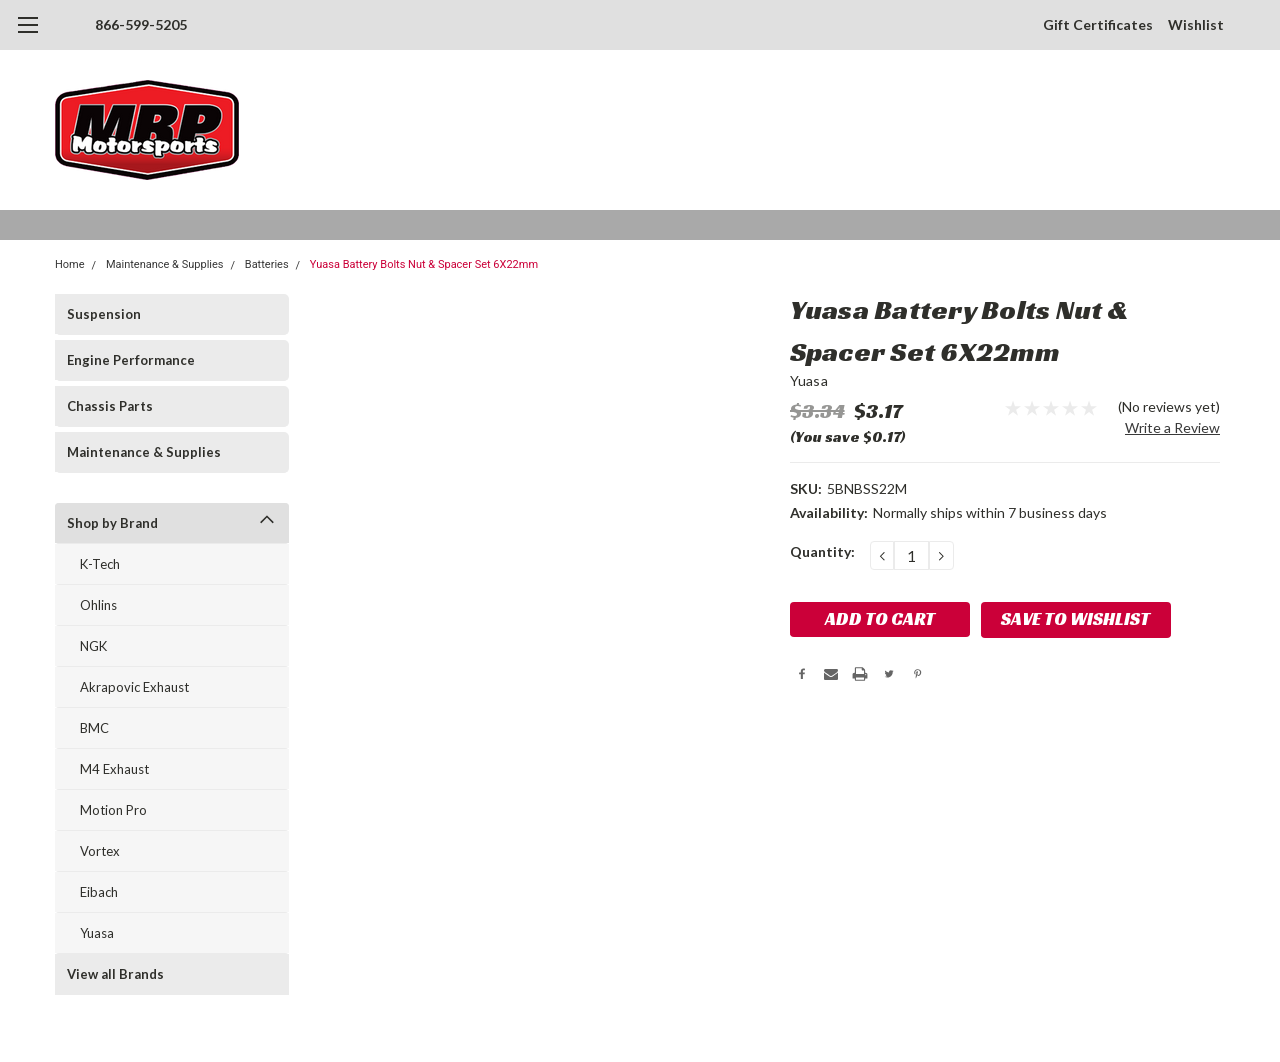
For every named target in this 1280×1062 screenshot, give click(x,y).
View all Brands (115, 974)
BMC (94, 728)
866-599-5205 (141, 24)
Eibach (99, 892)
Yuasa (97, 933)
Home (70, 264)
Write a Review (1172, 427)
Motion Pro (113, 810)
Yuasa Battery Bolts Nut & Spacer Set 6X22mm (424, 264)
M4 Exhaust (114, 769)
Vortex (100, 851)
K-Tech (100, 564)
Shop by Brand (112, 523)
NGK (93, 646)
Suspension (104, 314)
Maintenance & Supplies (165, 264)
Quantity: (822, 551)
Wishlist (1196, 24)
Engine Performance (131, 360)
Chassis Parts (110, 406)
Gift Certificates (1098, 24)
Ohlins (98, 605)
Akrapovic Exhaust (134, 687)
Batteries (267, 264)
